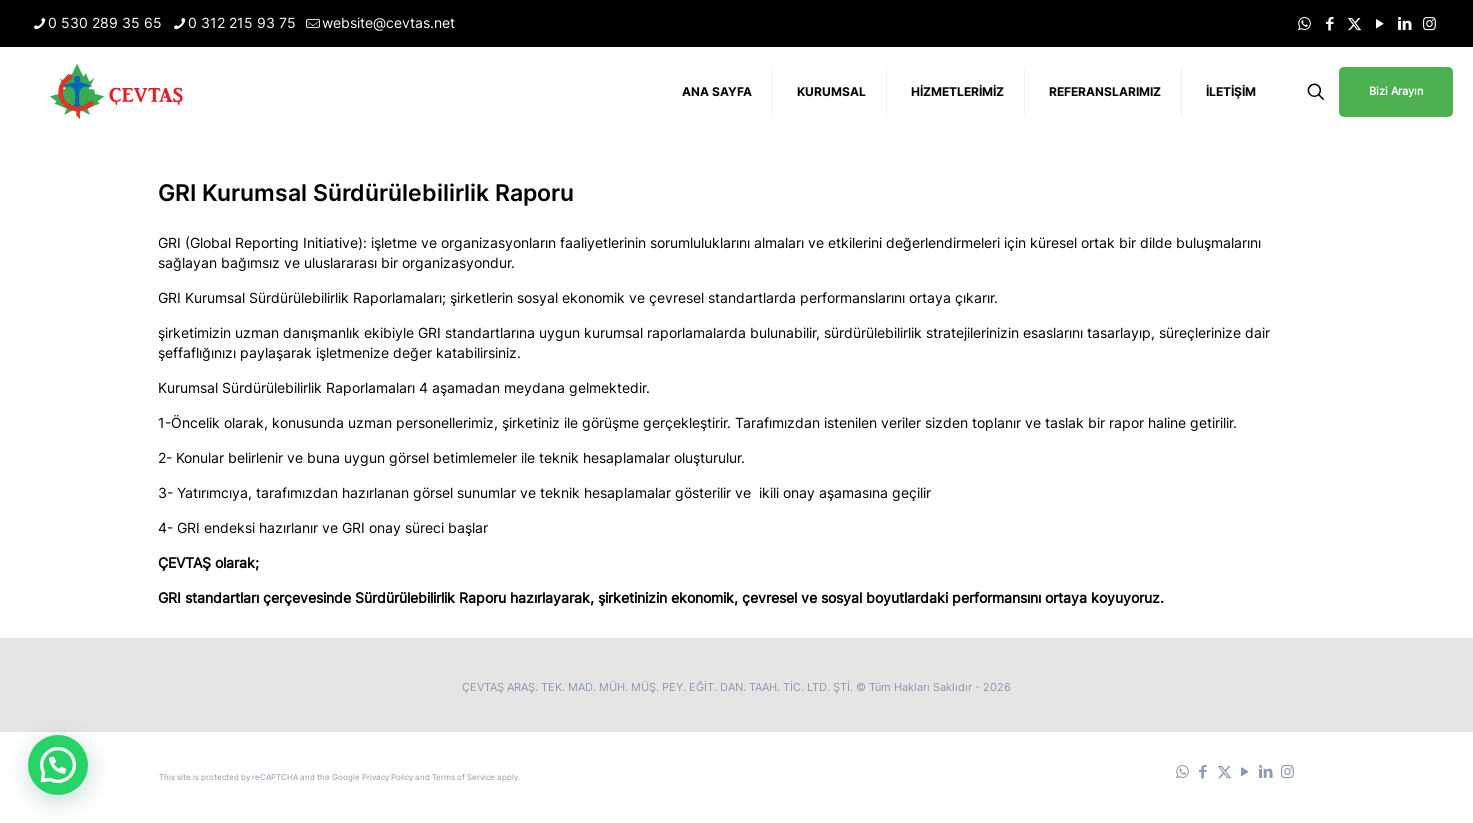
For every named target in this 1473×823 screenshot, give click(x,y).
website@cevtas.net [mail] (388, 22)
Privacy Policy (387, 777)
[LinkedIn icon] (1404, 23)
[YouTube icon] (1379, 23)
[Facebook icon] (1329, 23)
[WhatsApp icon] (1304, 23)
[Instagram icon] (1429, 23)
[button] (58, 765)
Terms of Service (463, 777)
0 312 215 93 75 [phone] (242, 22)
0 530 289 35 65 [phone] (105, 22)
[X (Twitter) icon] (1354, 23)
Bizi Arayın (1396, 91)
